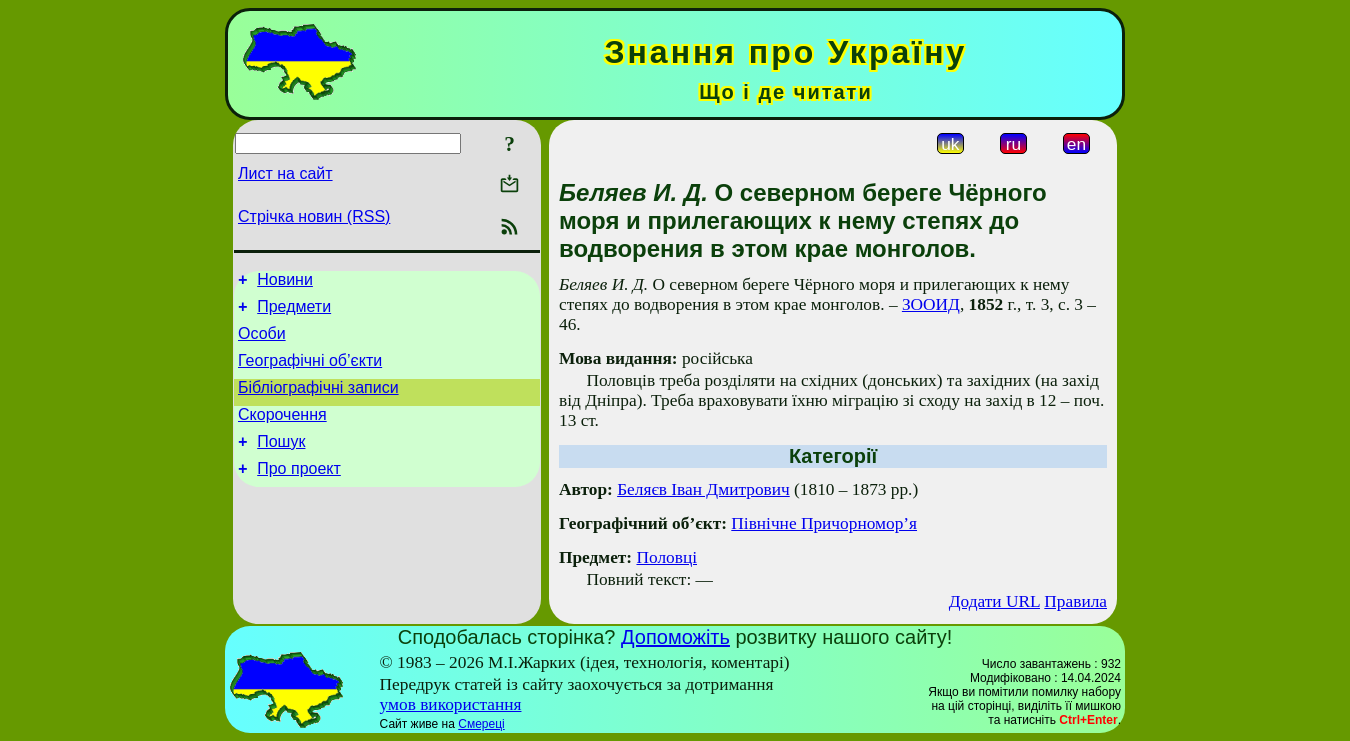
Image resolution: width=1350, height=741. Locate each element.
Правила (1075, 601)
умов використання (451, 704)
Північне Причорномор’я (824, 523)
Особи (262, 342)
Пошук (281, 462)
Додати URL (994, 601)
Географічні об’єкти (310, 372)
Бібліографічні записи (318, 402)
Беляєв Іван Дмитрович (703, 489)
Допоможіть (675, 637)
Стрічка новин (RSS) (314, 216)
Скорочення (282, 432)
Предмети (294, 312)
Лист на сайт (285, 173)
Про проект (299, 492)
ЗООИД (931, 304)
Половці (666, 557)
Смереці (481, 724)
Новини (285, 282)
